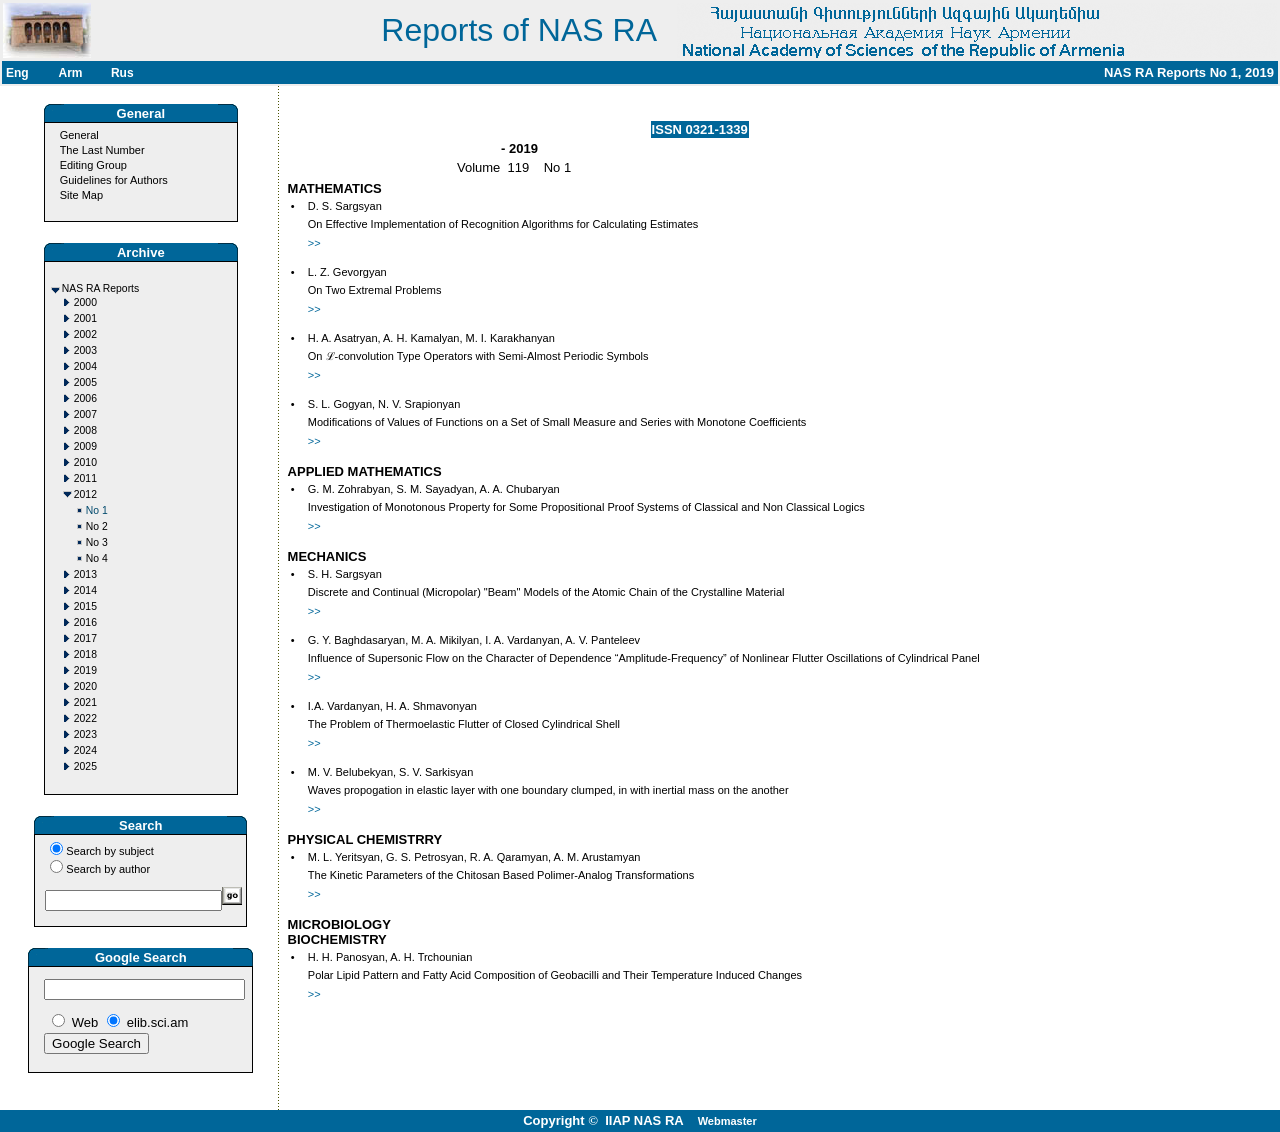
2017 (85, 638)
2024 (85, 750)
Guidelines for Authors (114, 180)
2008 (85, 430)
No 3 (97, 542)
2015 (85, 606)
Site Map (81, 195)
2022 (85, 718)
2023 (85, 734)
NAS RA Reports (100, 288)
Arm (70, 73)
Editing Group (93, 165)
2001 (85, 318)
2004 (85, 366)
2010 (85, 462)
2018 (85, 654)
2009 (85, 446)
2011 (85, 478)
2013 (85, 574)
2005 (85, 382)
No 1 (97, 510)
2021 (85, 702)
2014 (85, 590)
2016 (85, 622)
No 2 (97, 526)
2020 (85, 686)
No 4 (97, 558)
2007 (85, 414)
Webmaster (727, 1121)
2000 (85, 302)
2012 (85, 494)
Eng (17, 73)
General (79, 135)
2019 (85, 670)
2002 (85, 334)
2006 (85, 398)
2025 (85, 766)
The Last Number (102, 150)
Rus (122, 73)
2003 (85, 350)
